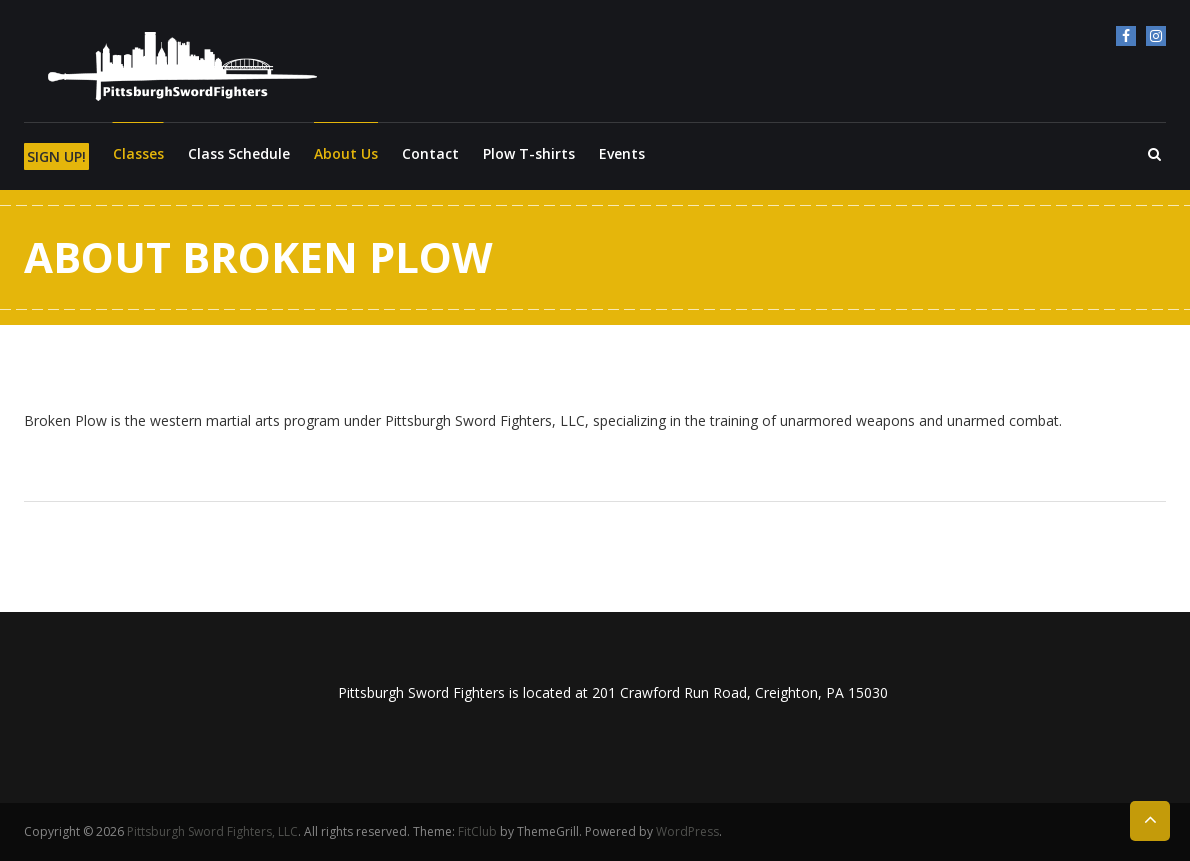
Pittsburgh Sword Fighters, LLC (212, 831)
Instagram (1156, 36)
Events (622, 153)
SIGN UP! (56, 156)
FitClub (477, 831)
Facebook (1126, 36)
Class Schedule (239, 153)
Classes (138, 153)
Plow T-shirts (529, 153)
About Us (346, 153)
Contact (430, 153)
